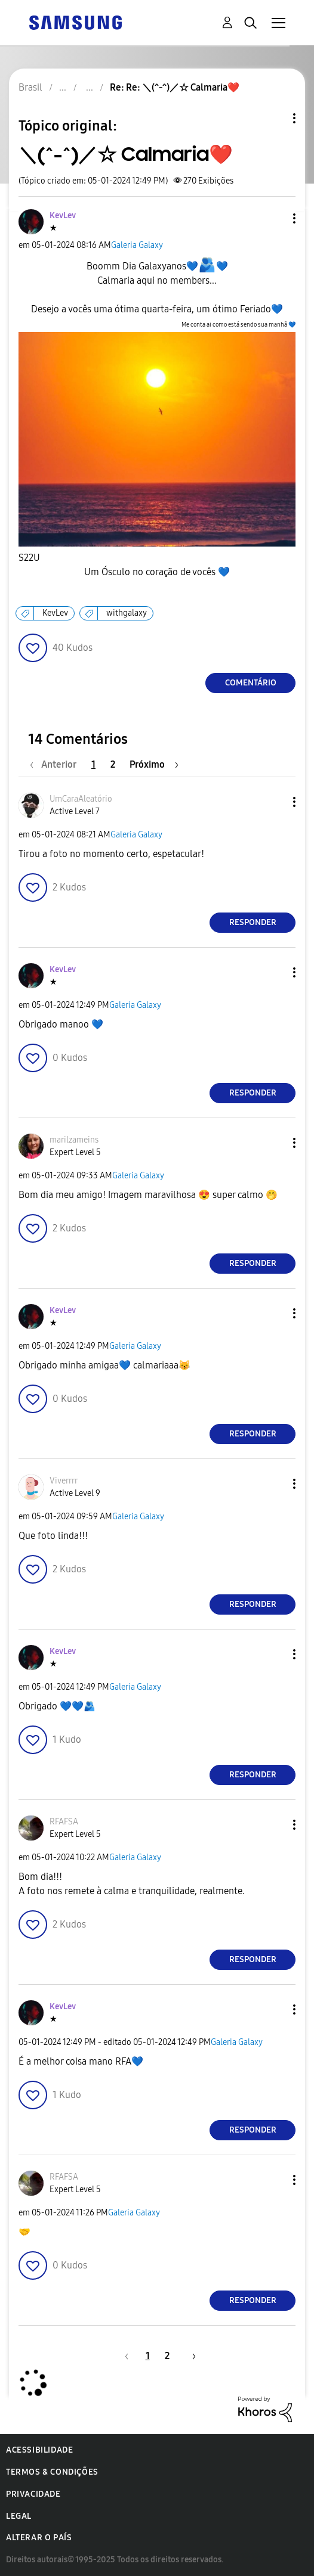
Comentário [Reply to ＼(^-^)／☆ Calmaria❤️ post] (250, 683)
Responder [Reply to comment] (252, 922)
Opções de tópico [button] (274, 118)
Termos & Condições (52, 2472)
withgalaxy (126, 613)
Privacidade (33, 2494)
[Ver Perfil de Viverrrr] (64, 1481)
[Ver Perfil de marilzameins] (74, 1140)
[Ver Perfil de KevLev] (63, 215)
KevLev (55, 613)
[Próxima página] (154, 764)
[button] (274, 218)
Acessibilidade (39, 2450)
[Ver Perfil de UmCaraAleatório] (81, 799)
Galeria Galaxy (137, 245)
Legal (19, 2516)
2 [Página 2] (112, 764)
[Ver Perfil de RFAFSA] (64, 1822)
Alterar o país (39, 2537)
